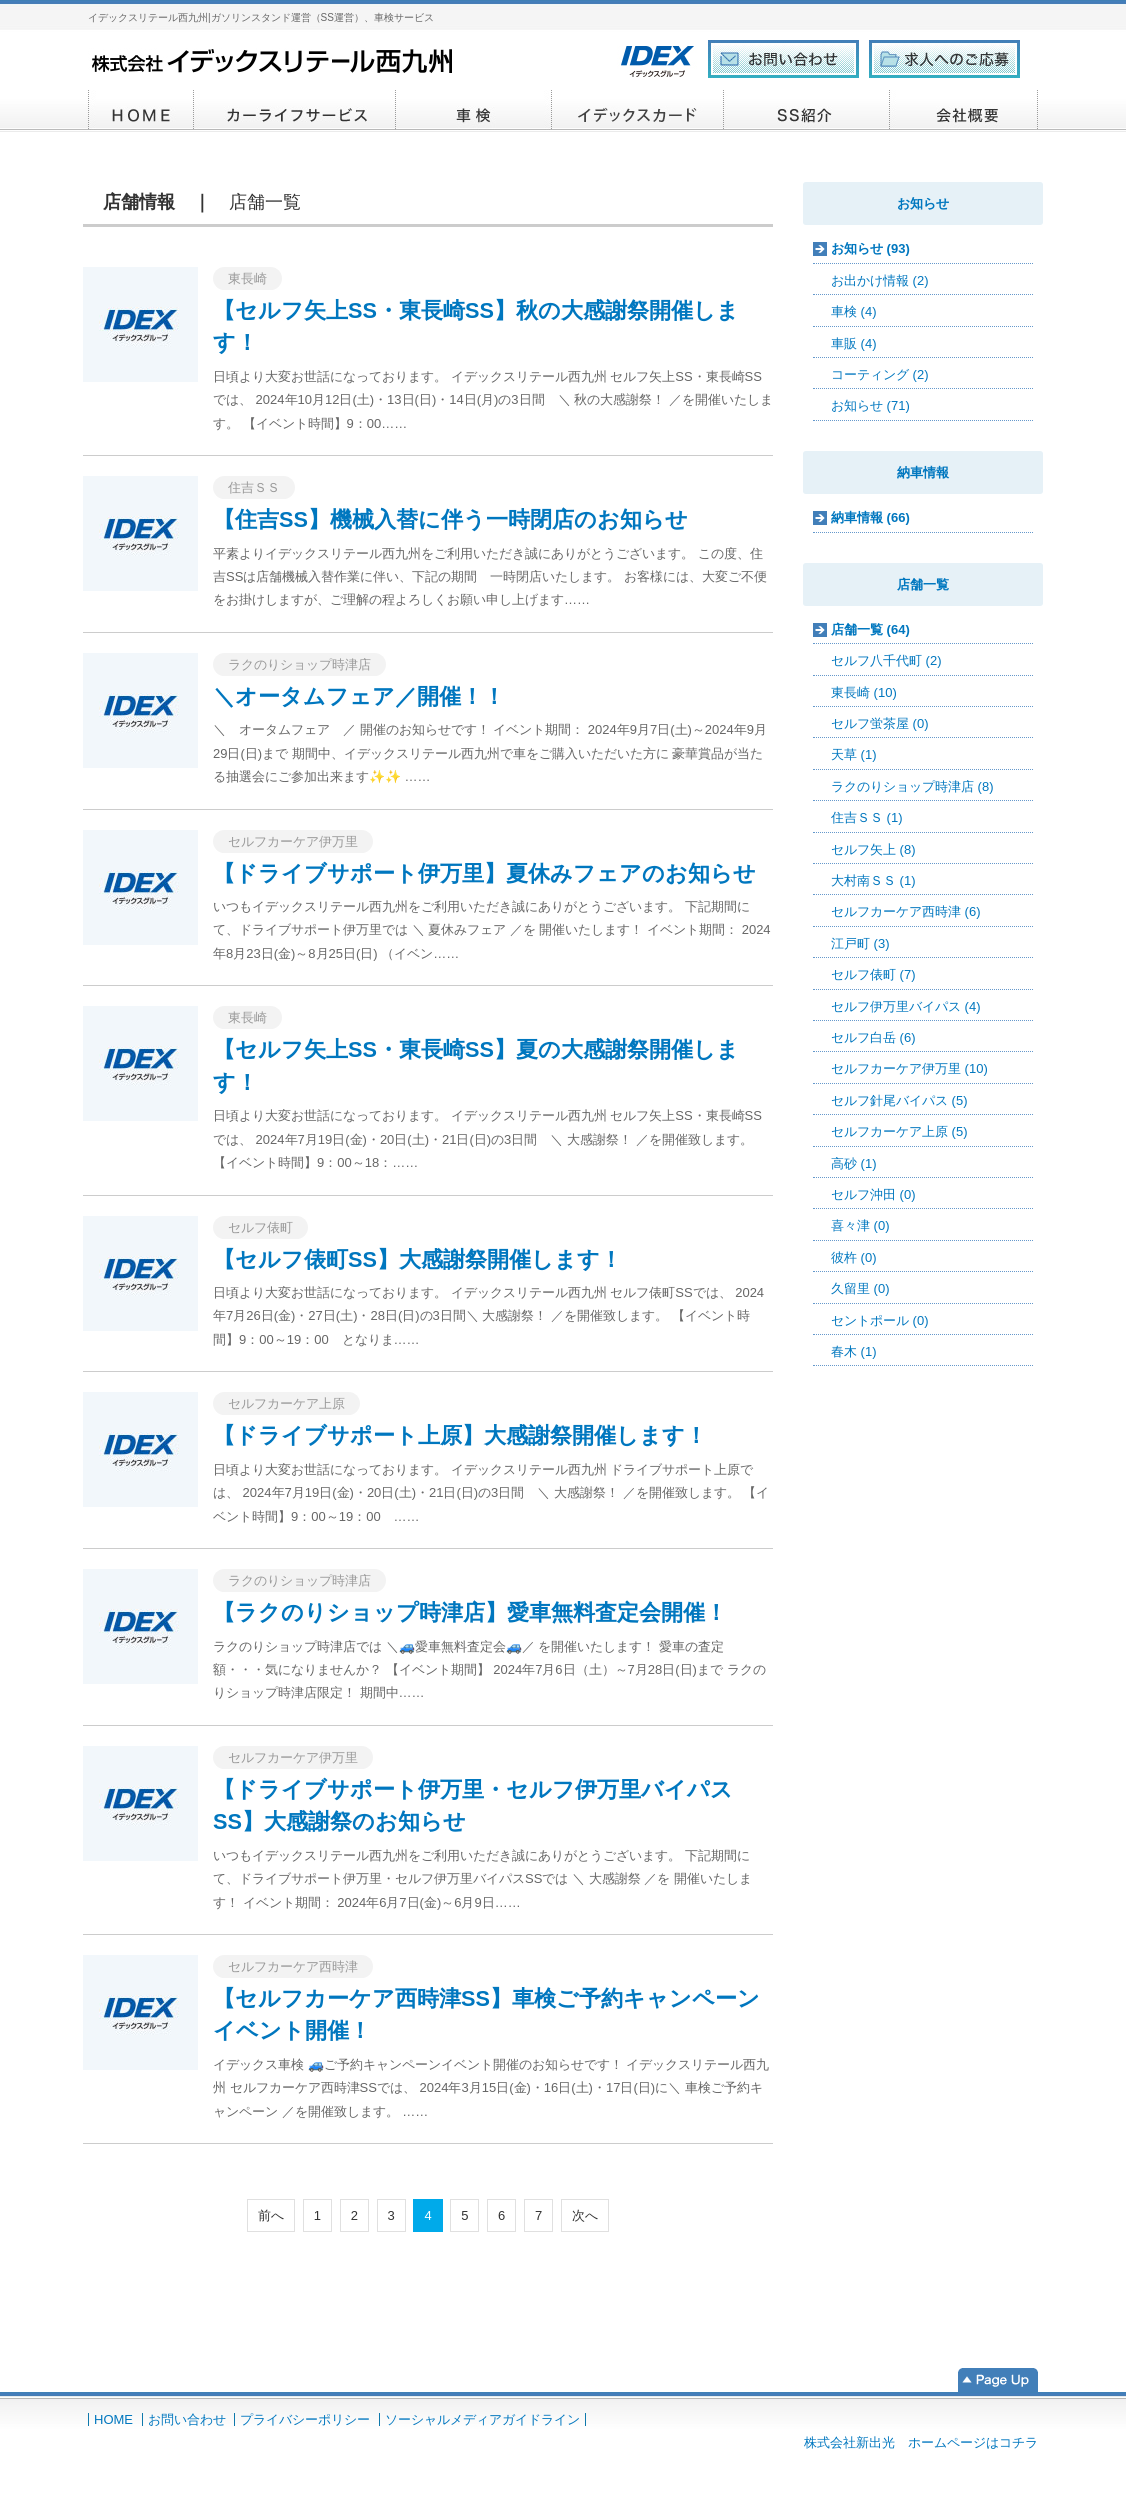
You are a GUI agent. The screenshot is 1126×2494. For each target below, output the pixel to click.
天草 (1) (854, 754)
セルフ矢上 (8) (873, 849)
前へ (271, 2215)
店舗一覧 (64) (870, 629)
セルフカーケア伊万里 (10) (909, 1068)
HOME (141, 111)
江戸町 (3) (860, 943)
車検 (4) (854, 311)
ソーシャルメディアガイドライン (482, 2419)
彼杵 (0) (854, 1257)
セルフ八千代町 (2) (886, 660)
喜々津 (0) (860, 1225)
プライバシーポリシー (305, 2419)
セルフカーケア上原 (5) (899, 1131)
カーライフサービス (295, 111)
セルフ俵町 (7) (873, 974)
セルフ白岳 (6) (873, 1037)
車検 (474, 111)
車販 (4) (854, 343)
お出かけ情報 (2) (880, 280)
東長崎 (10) (864, 692)
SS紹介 (807, 111)
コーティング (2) (880, 374)
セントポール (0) (880, 1320)
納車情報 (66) (870, 517)
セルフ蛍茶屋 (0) (880, 723)
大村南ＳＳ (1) (873, 880)
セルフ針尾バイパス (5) (899, 1100)
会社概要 (964, 111)
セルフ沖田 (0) (873, 1194)
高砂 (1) (854, 1163)
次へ (585, 2215)
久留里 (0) (860, 1288)
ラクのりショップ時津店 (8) (912, 786)
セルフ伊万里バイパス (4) (906, 1006)
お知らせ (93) (870, 248)
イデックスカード (638, 111)
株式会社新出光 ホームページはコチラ (921, 2442)
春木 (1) (854, 1351)
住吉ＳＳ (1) (867, 817)
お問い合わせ (187, 2419)
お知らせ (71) (870, 405)
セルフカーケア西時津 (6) (906, 911)
